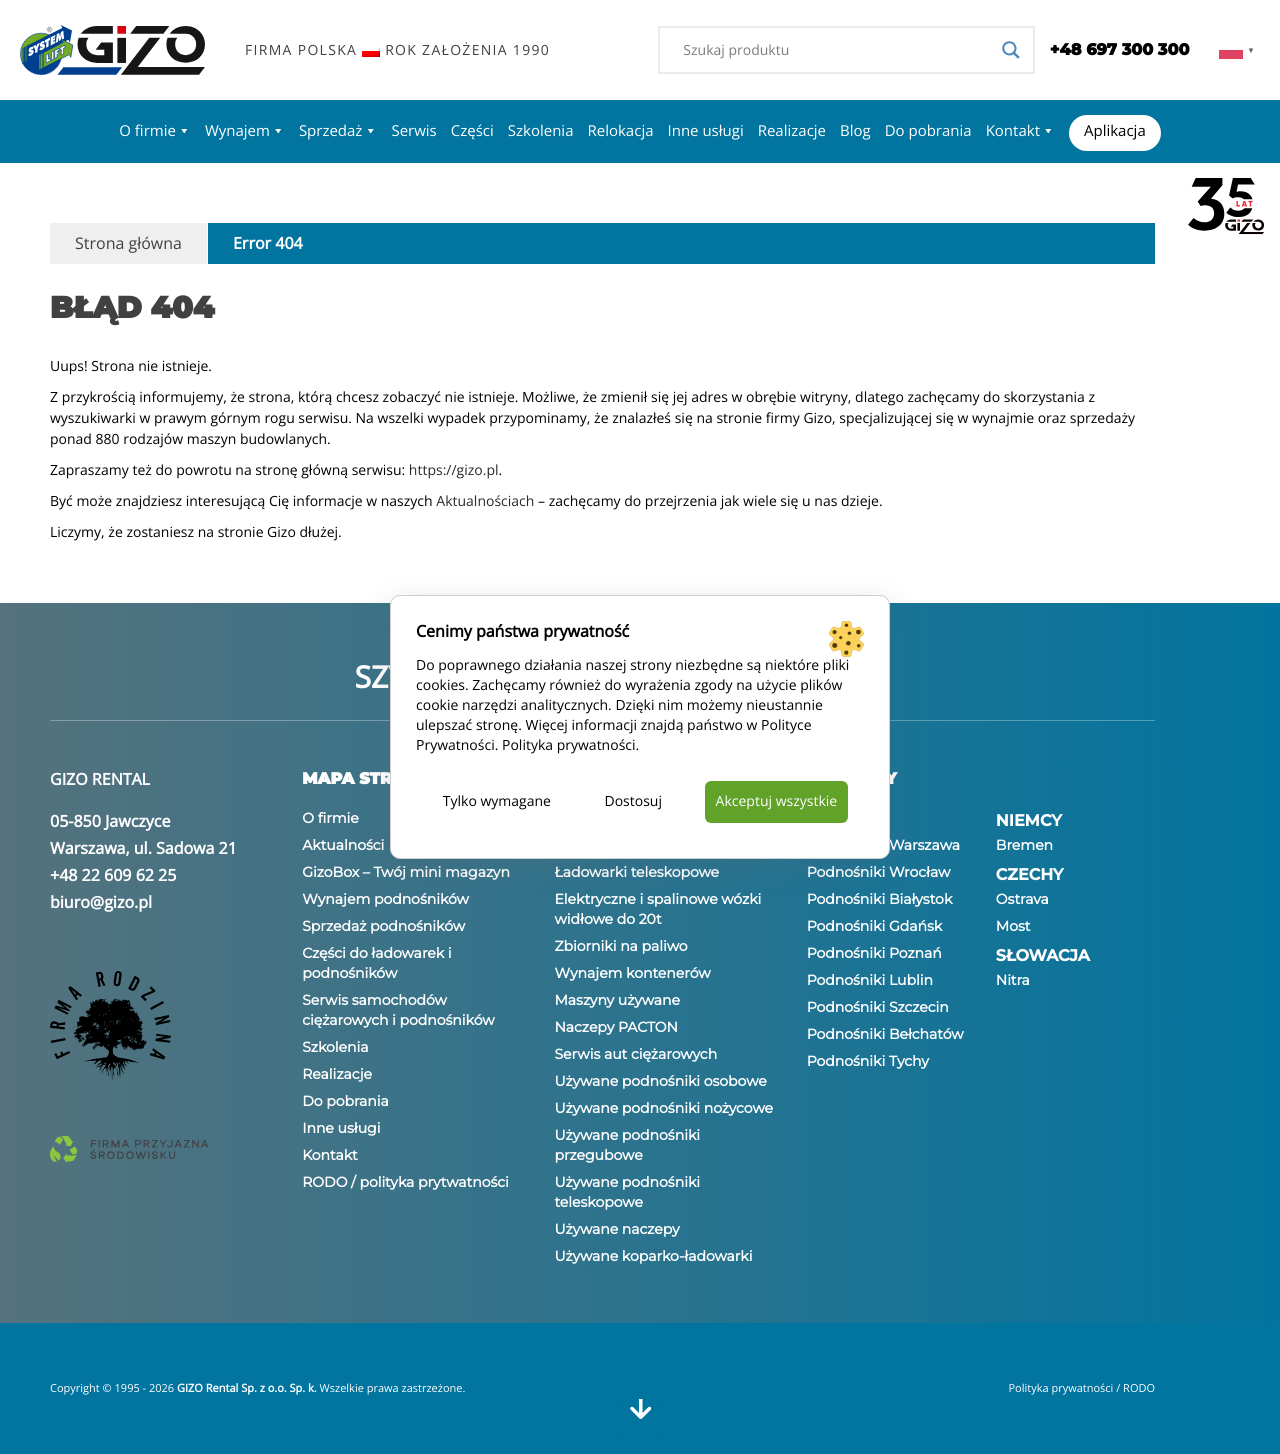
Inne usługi (706, 131)
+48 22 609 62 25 (113, 875)
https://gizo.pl (454, 470)
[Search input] (837, 50)
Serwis (413, 131)
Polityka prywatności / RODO (1081, 1388)
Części (472, 131)
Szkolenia (541, 131)
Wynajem (245, 131)
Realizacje (792, 131)
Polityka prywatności (569, 745)
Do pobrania (928, 131)
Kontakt (1020, 131)
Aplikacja (1115, 131)
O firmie (155, 131)
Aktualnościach (485, 501)
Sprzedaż (338, 131)
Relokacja (620, 131)
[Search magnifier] (1011, 50)
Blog (855, 131)
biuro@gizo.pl (101, 902)
